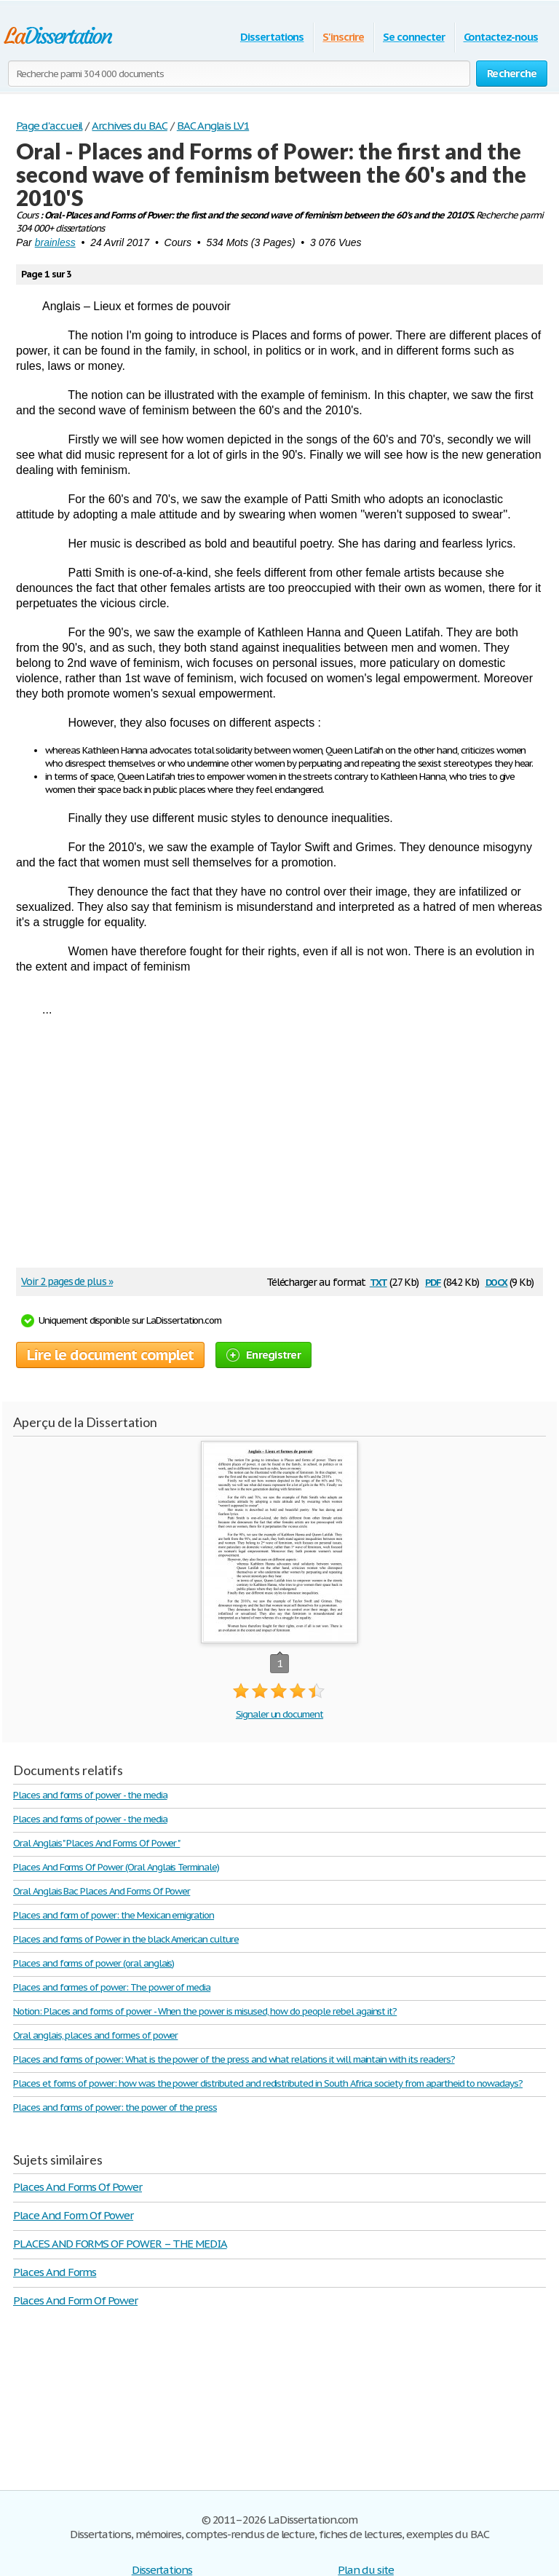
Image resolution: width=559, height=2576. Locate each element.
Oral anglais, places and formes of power (95, 2035)
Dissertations (272, 37)
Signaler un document (279, 1714)
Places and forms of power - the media (90, 1795)
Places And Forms (54, 2272)
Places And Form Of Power (75, 2300)
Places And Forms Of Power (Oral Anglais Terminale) (116, 1867)
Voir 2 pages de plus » (67, 1281)
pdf (433, 1281)
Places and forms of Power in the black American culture (126, 1939)
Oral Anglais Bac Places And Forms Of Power (101, 1891)
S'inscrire (343, 37)
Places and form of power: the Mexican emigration (113, 1915)
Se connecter (414, 37)
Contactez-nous (501, 37)
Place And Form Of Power (73, 2215)
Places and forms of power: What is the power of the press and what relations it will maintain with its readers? (234, 2059)
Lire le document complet (110, 1355)
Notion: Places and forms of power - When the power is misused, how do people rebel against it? (205, 2011)
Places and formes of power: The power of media (111, 1987)
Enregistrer (263, 1355)
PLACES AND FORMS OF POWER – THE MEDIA (120, 2244)
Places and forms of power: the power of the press (115, 2107)
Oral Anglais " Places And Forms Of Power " (96, 1843)
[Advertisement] (272, 1147)
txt (378, 1281)
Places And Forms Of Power (77, 2187)
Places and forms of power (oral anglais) (93, 1963)
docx (496, 1281)
